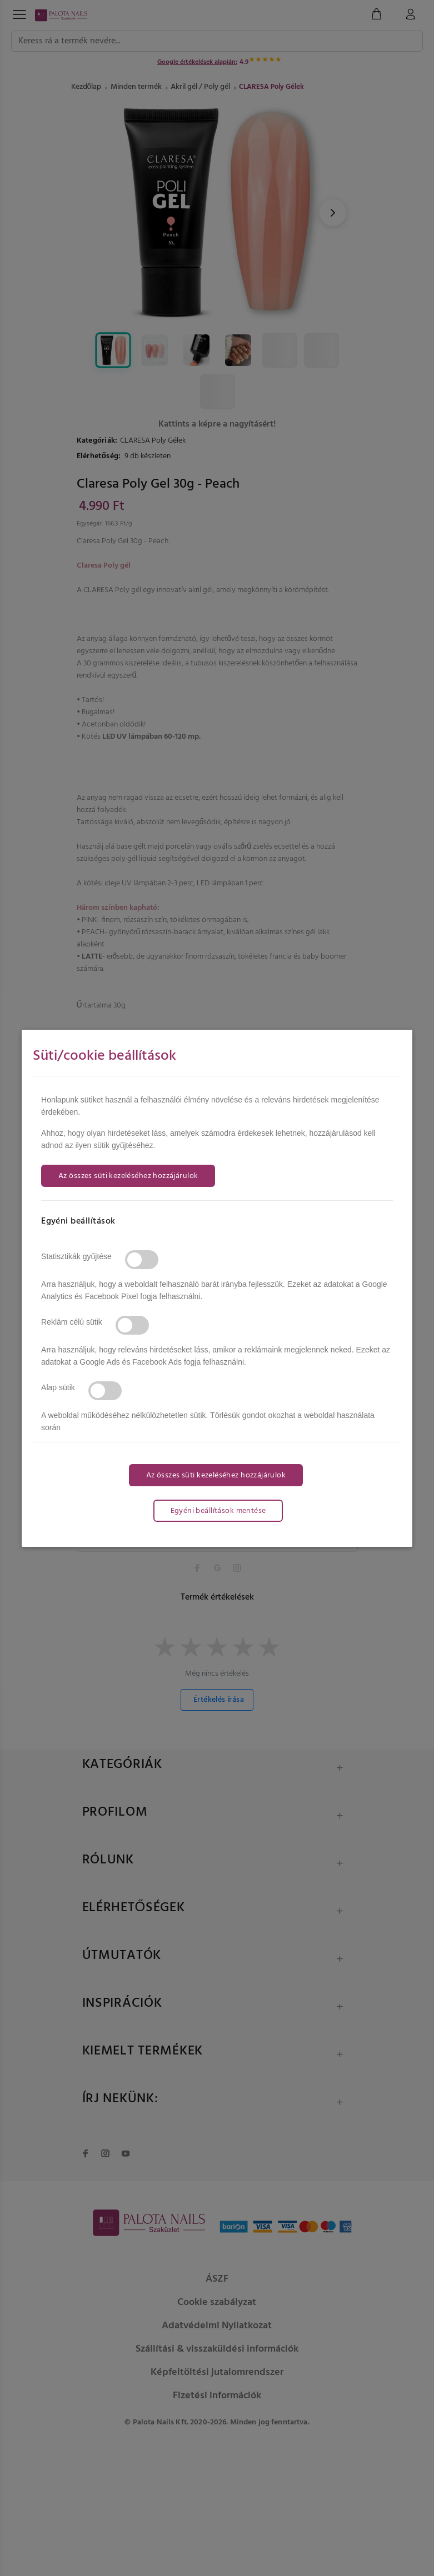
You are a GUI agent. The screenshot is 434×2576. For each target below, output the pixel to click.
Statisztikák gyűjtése (76, 1256)
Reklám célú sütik (71, 1321)
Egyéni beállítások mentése (218, 1511)
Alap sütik (58, 1387)
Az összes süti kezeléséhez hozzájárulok (128, 1176)
